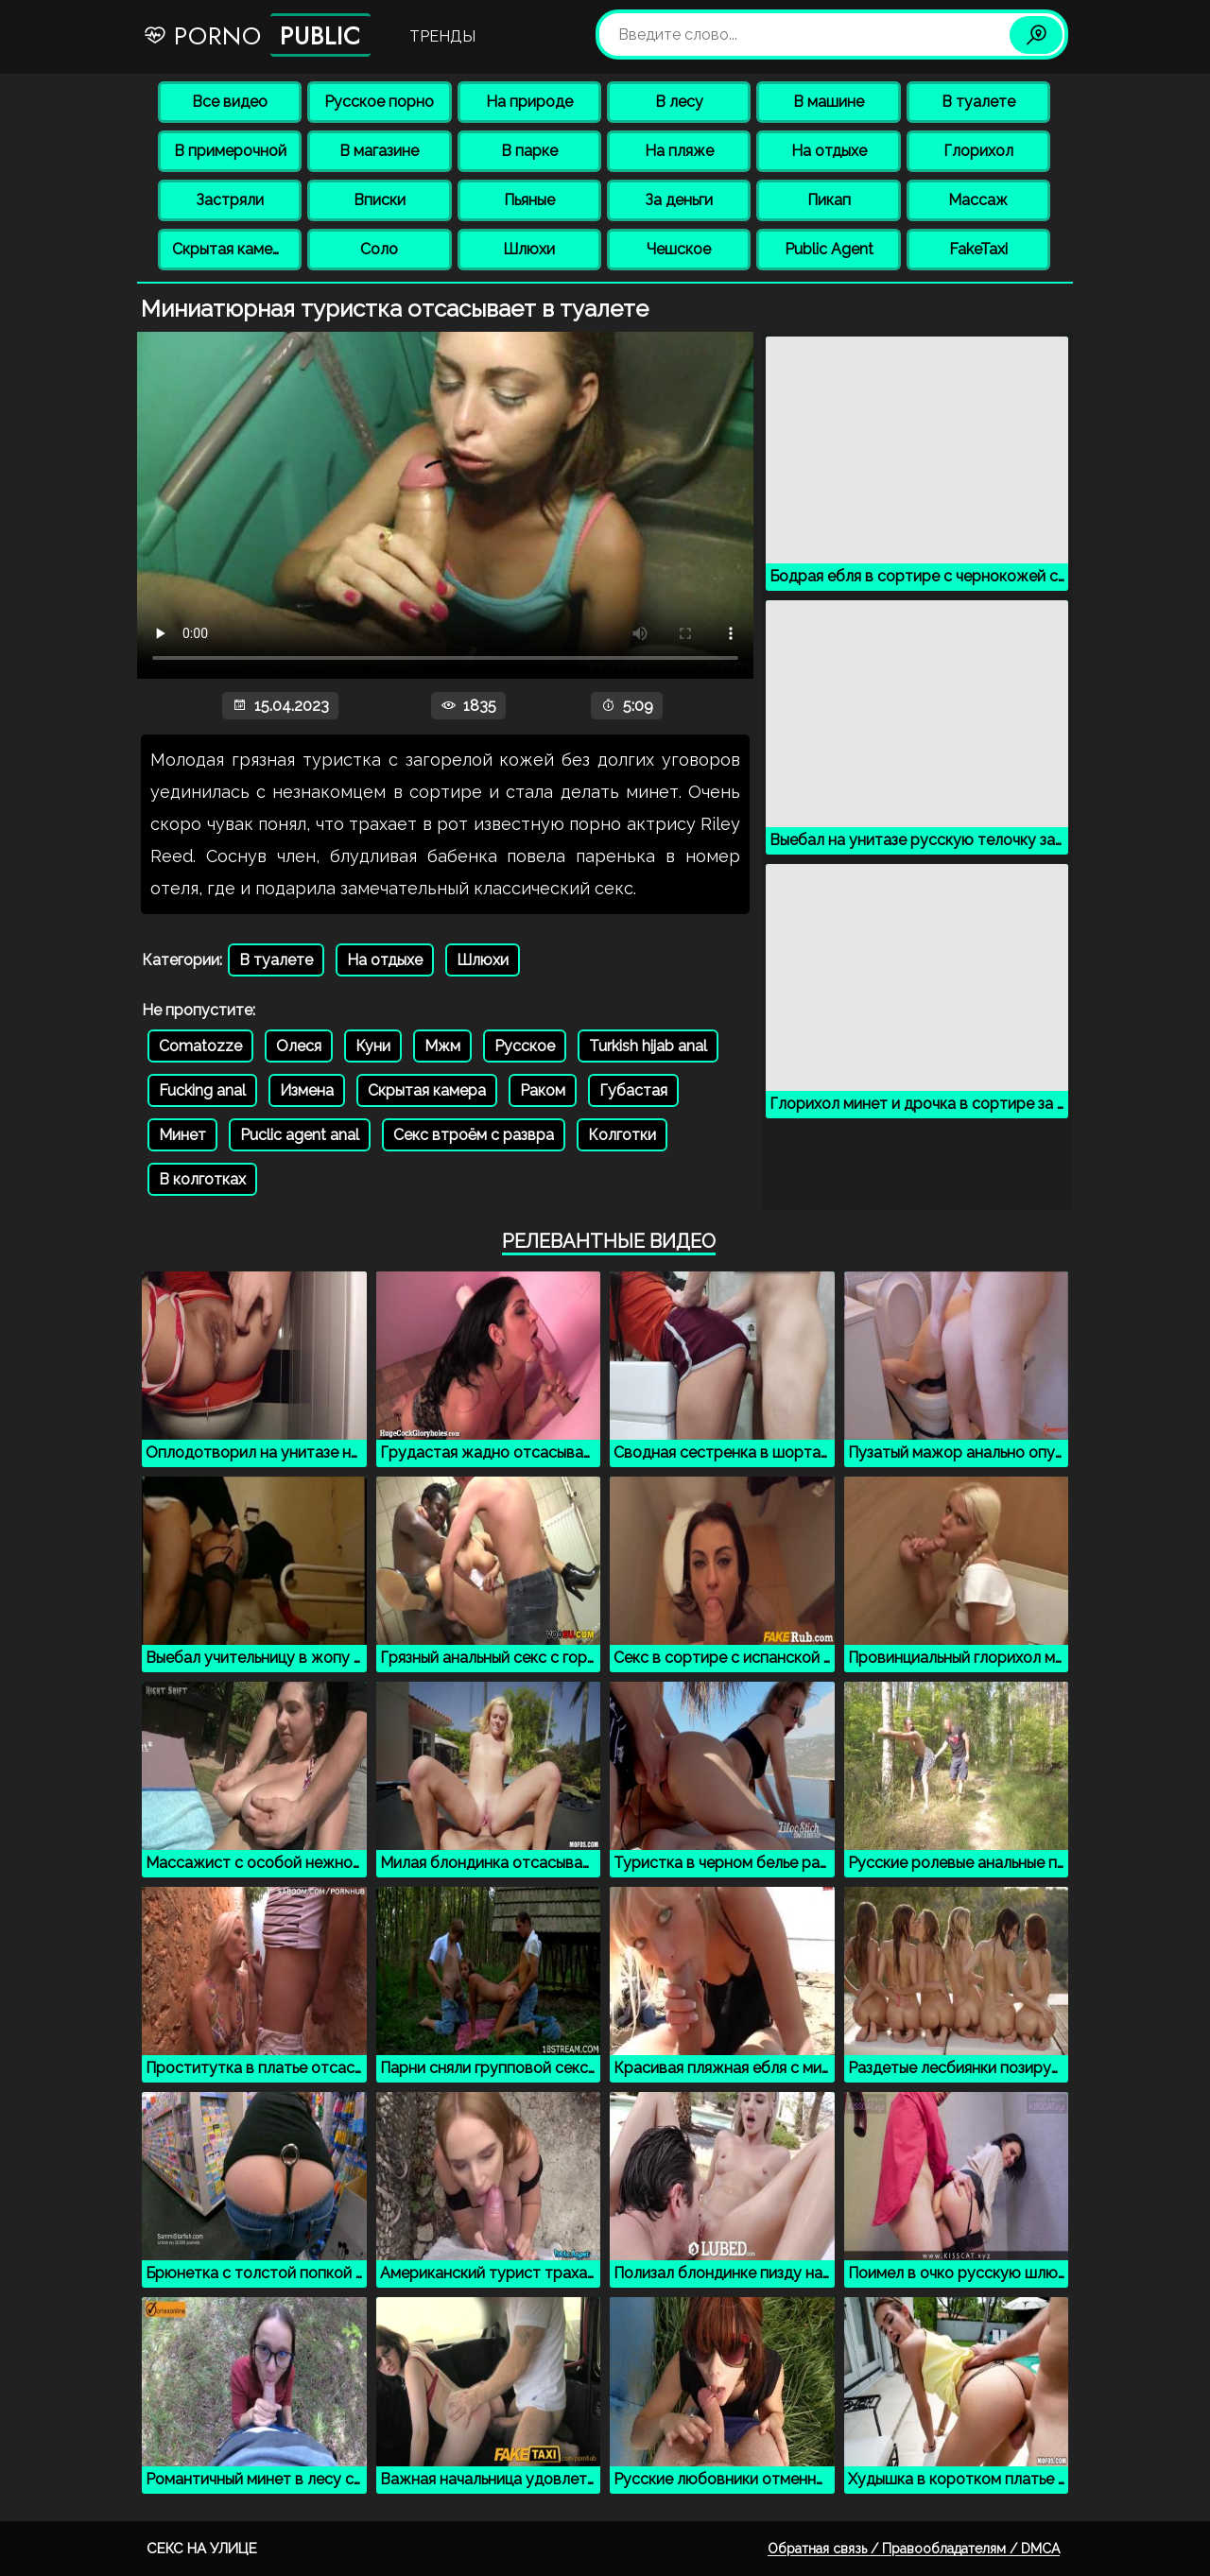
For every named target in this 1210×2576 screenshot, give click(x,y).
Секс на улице (202, 2548)
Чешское (679, 249)
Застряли (230, 200)
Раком (542, 1090)
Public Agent (829, 249)
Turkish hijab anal (648, 1046)
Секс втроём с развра (473, 1135)
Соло (379, 249)
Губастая (633, 1090)
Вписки (380, 200)
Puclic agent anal (299, 1135)
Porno (257, 35)
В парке (529, 151)
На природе (529, 102)
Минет (182, 1135)
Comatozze (200, 1046)
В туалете (978, 102)
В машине (828, 102)
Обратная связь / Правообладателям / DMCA (914, 2548)
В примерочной (230, 151)
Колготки (622, 1135)
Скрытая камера (231, 249)
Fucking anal (202, 1090)
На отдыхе (829, 151)
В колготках (202, 1179)
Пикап (829, 200)
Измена (307, 1090)
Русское (524, 1046)
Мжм (442, 1046)
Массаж (978, 200)
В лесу (679, 102)
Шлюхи (529, 249)
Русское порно (379, 102)
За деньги (679, 200)
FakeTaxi (978, 249)
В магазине (379, 151)
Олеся (298, 1046)
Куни (372, 1046)
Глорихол (978, 151)
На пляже (679, 151)
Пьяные (529, 200)
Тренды (442, 36)
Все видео (230, 102)
